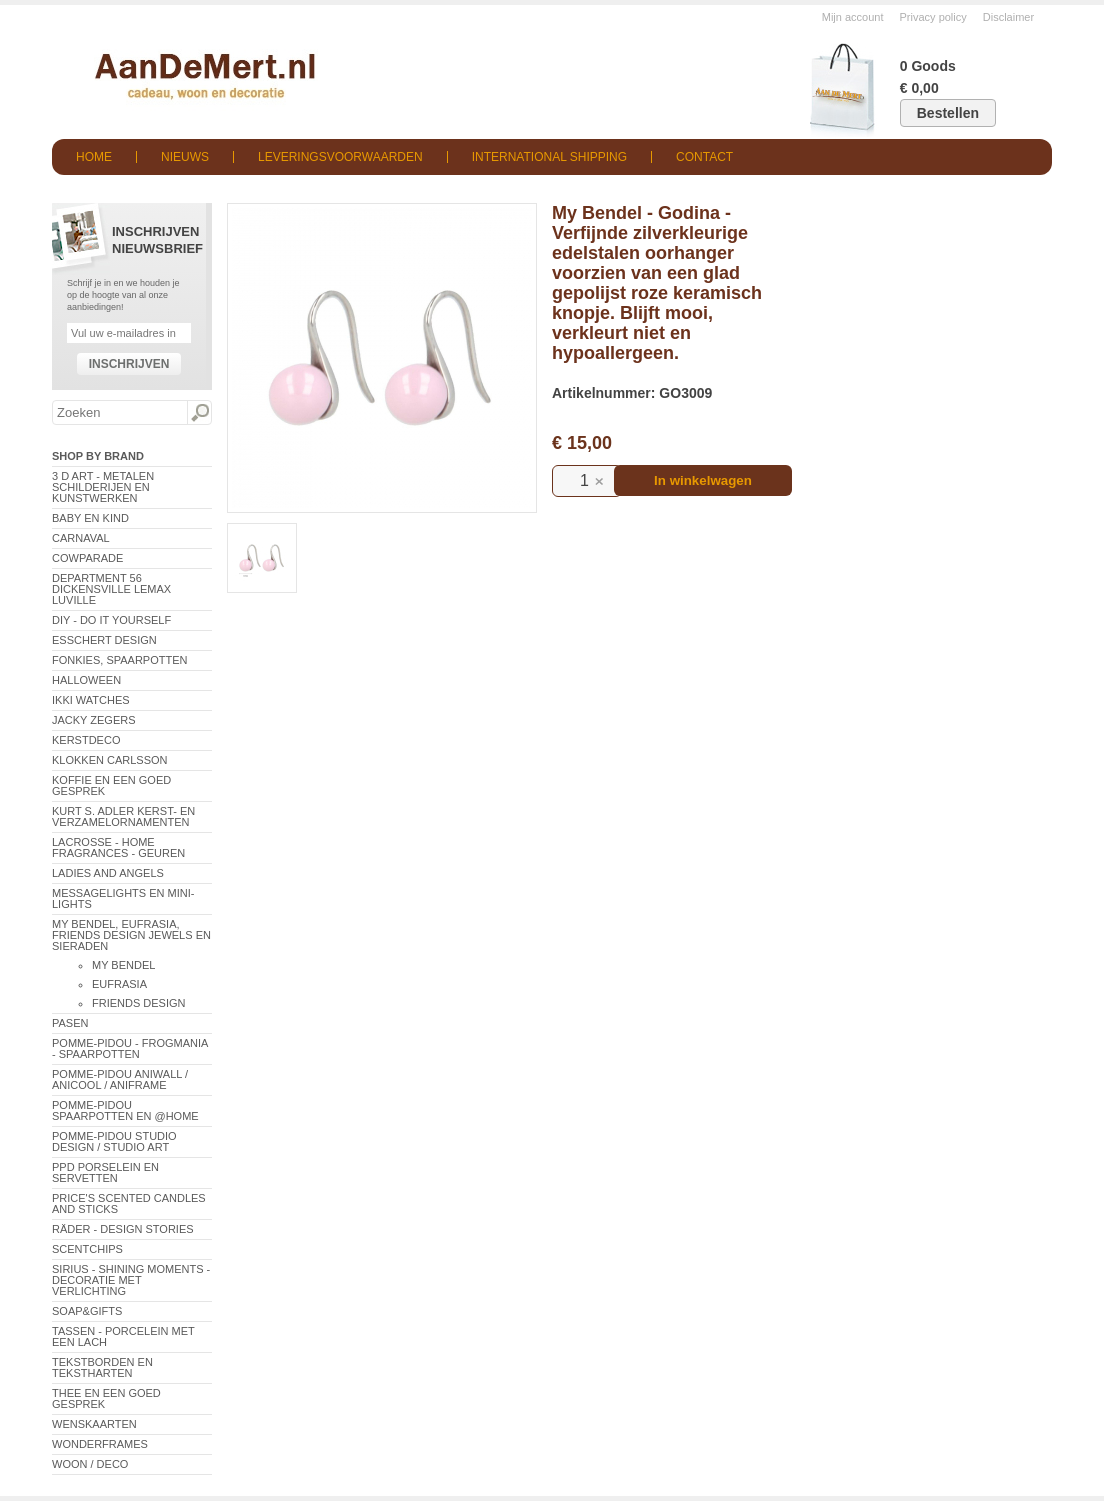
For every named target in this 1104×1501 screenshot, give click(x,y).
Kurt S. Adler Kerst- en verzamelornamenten (123, 816)
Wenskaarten (94, 1424)
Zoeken (199, 413)
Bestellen (948, 113)
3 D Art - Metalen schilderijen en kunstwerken (103, 487)
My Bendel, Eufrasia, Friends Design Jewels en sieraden (131, 935)
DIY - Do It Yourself (111, 620)
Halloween (86, 680)
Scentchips (87, 1249)
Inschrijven (129, 364)
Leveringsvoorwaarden (340, 157)
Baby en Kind (90, 518)
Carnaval (81, 538)
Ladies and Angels (108, 873)
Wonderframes (100, 1444)
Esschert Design (104, 640)
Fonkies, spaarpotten (120, 660)
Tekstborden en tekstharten (102, 1367)
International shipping (549, 157)
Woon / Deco (90, 1464)
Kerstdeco (86, 740)
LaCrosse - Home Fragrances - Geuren (118, 847)
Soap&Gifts (87, 1311)
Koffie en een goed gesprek (111, 785)
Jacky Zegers (94, 720)
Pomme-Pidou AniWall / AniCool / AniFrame (120, 1079)
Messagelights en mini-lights (123, 898)
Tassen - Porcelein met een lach (123, 1336)
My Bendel (123, 965)
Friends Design (139, 1003)
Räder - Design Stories (123, 1229)
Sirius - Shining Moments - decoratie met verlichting (131, 1280)
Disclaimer (1008, 17)
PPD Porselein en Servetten (105, 1172)
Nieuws (185, 157)
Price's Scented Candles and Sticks (129, 1203)
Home (94, 157)
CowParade (87, 558)
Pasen (70, 1023)
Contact (704, 157)
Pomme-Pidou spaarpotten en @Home (125, 1110)
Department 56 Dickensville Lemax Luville (111, 589)
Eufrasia (119, 984)
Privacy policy (933, 17)
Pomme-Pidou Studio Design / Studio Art (114, 1141)
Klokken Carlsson (110, 760)
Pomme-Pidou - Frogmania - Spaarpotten (130, 1048)
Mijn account (853, 17)
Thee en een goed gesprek (106, 1398)
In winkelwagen (703, 480)
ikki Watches (91, 700)
